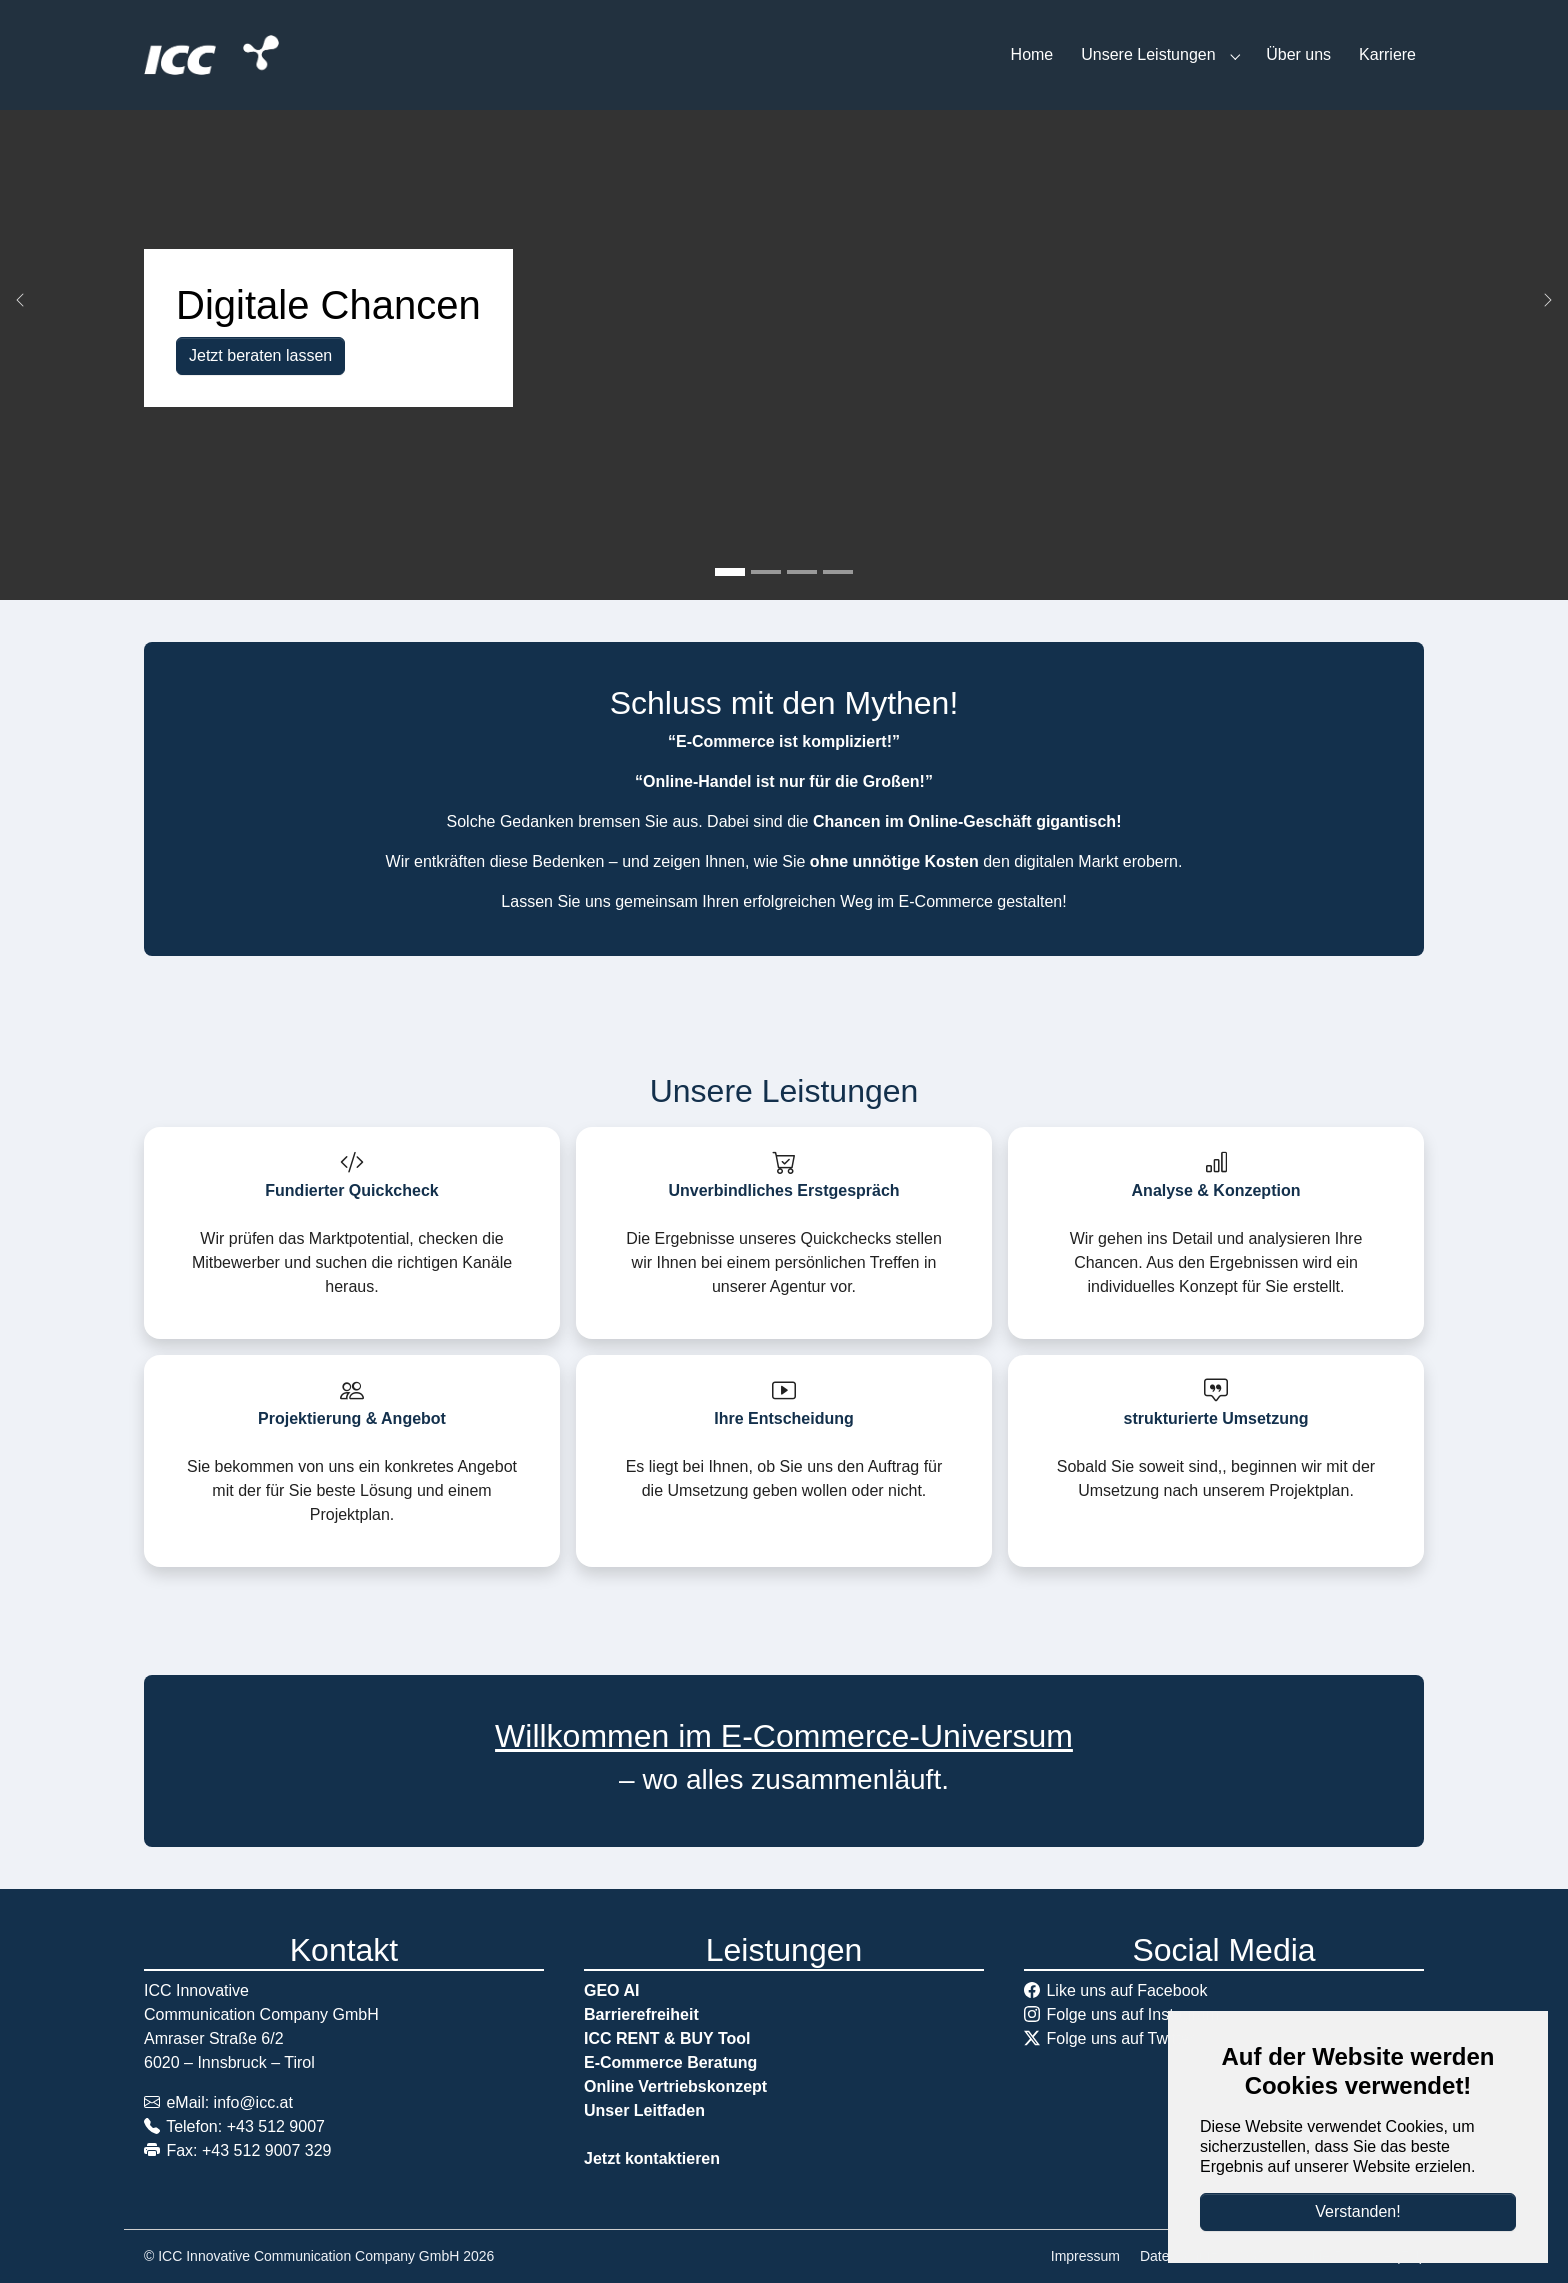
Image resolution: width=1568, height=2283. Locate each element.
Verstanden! (1357, 2211)
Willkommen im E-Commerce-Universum (784, 1736)
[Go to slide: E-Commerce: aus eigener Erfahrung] (802, 572)
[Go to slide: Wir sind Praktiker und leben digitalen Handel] (838, 572)
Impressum (1085, 2256)
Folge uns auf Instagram (1132, 2014)
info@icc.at (253, 2102)
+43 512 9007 (276, 2126)
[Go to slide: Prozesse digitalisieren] (766, 572)
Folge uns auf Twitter (1120, 2038)
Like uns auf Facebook (1126, 1990)
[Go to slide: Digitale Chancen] (730, 572)
